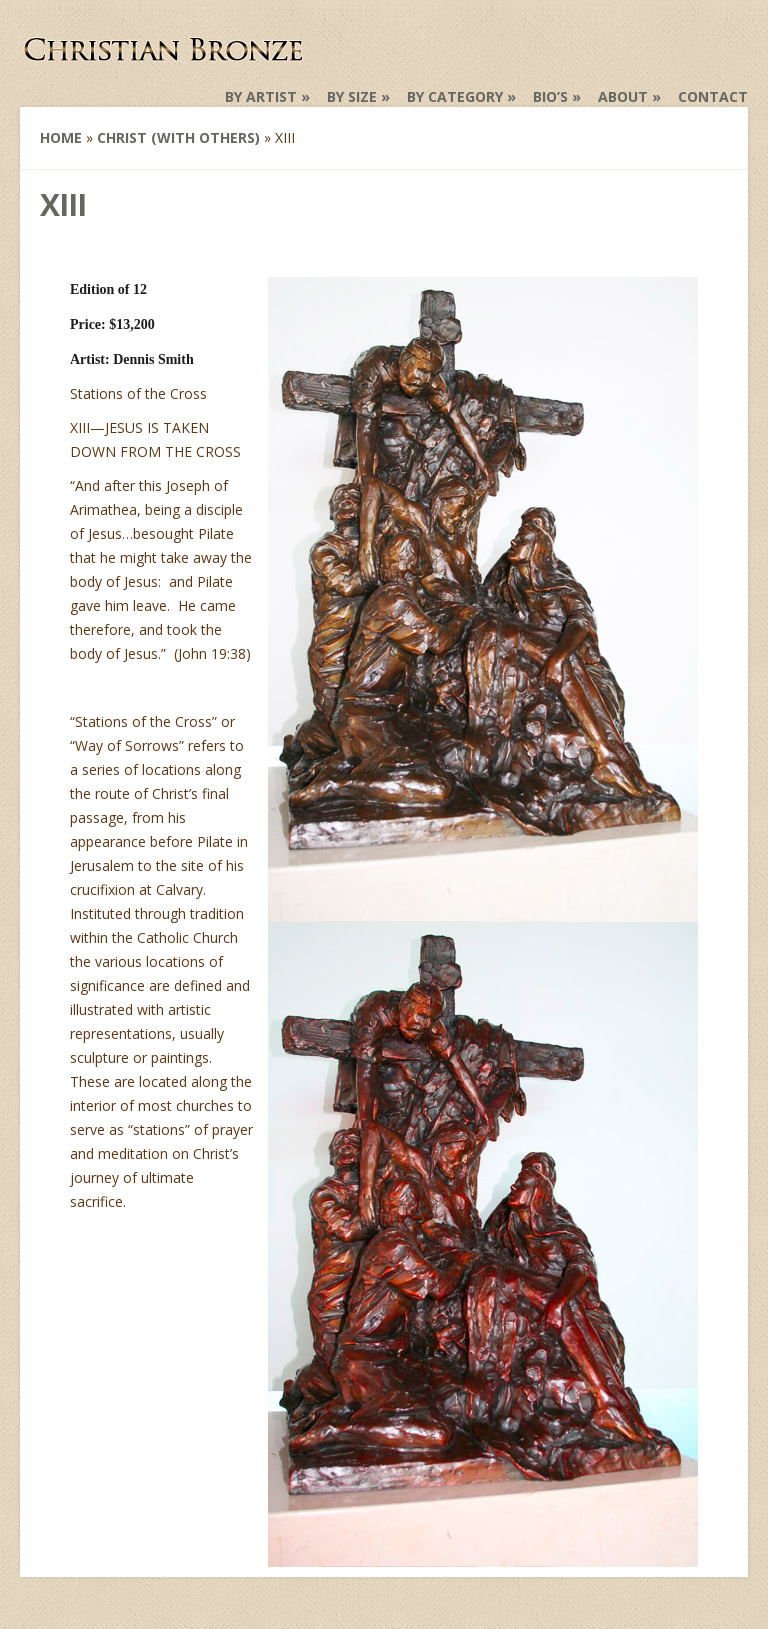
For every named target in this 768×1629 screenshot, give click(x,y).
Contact (713, 96)
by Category (455, 96)
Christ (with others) (178, 137)
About (623, 96)
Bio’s (550, 96)
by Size (352, 96)
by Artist (261, 96)
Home (61, 137)
